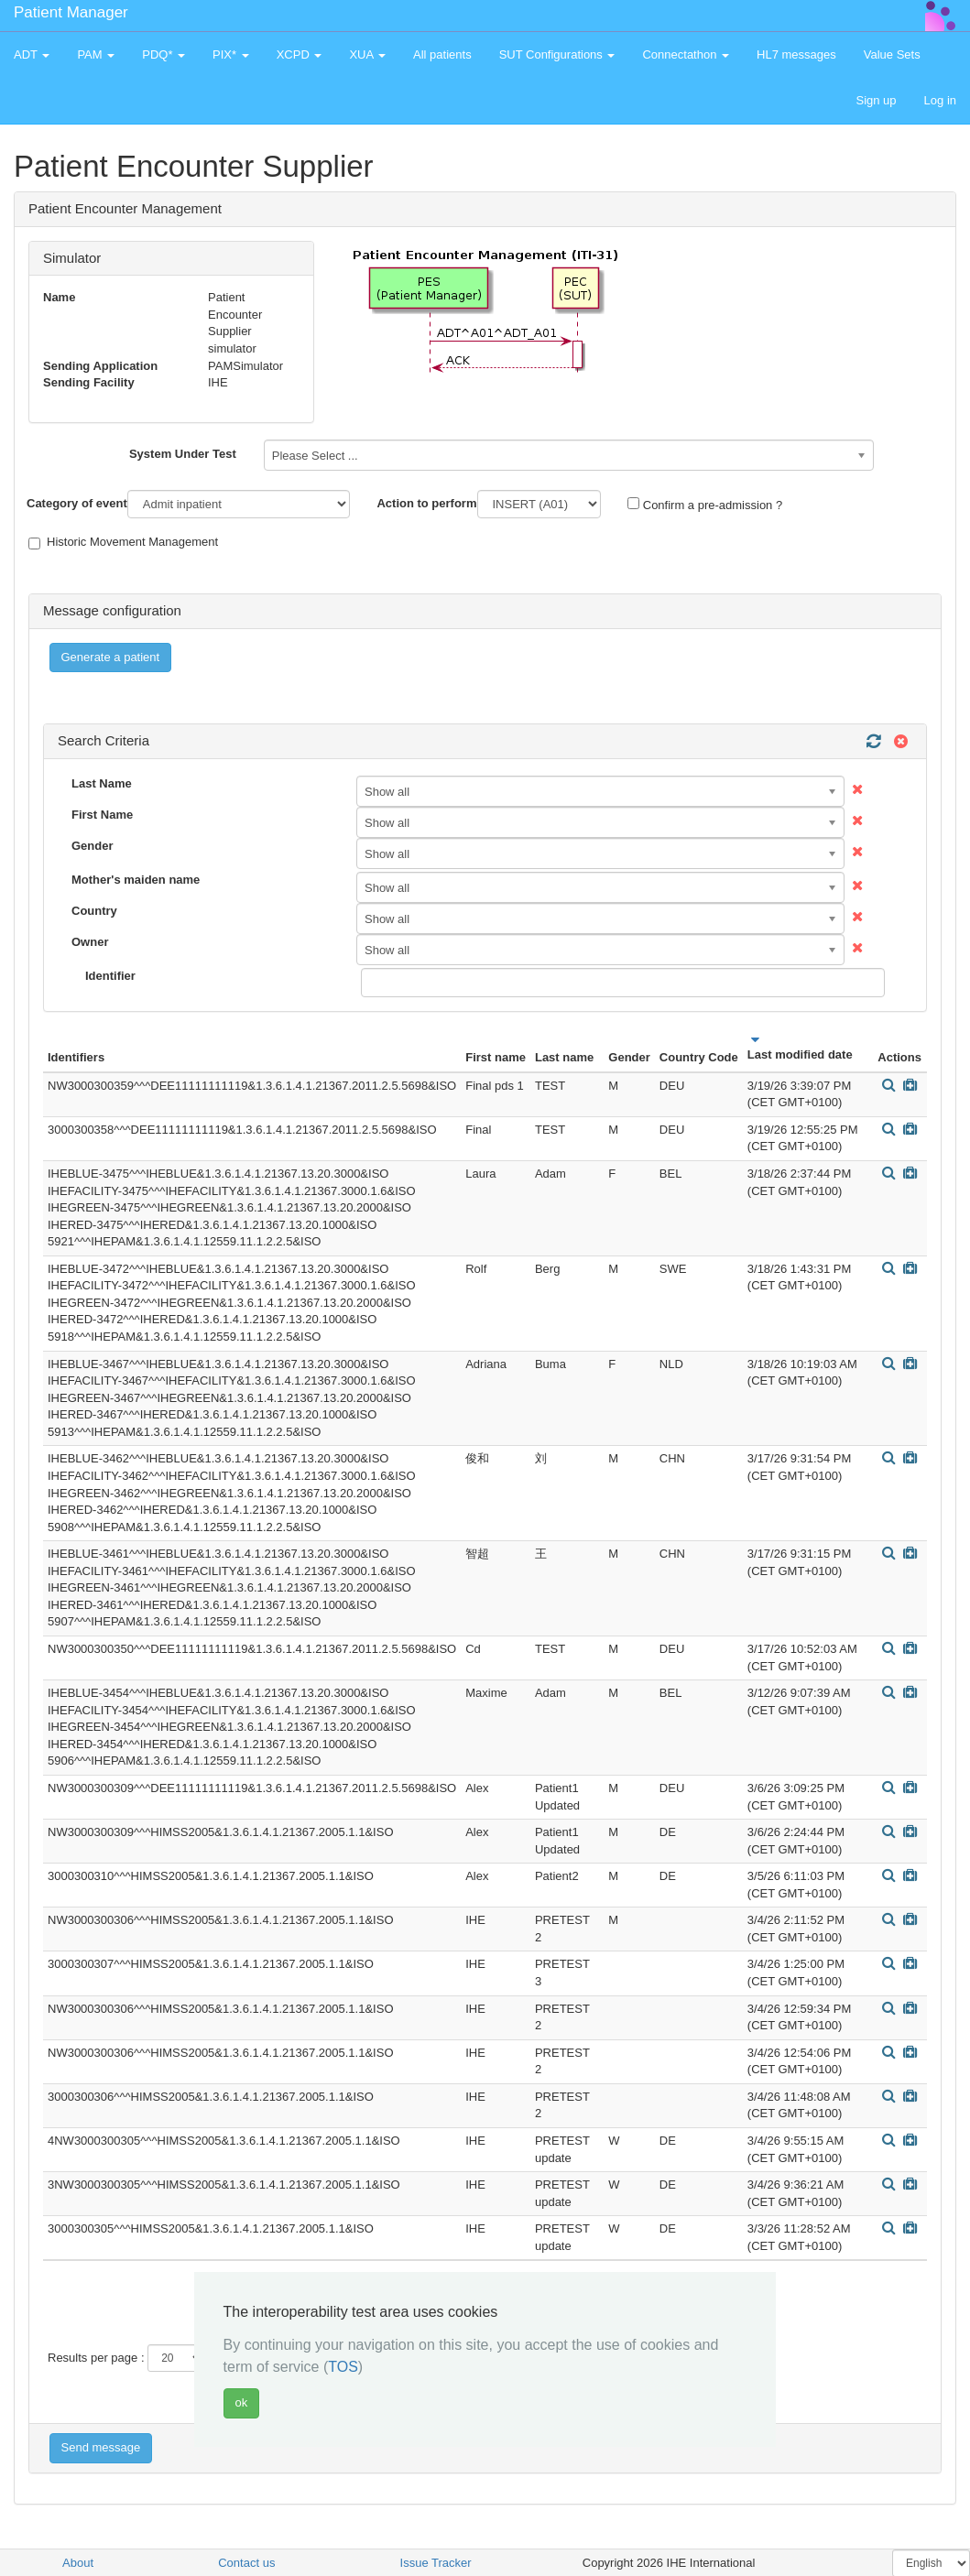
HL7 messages (796, 54)
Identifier (110, 976)
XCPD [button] (299, 54)
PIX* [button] (231, 54)
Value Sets (892, 54)
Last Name (101, 783)
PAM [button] (95, 54)
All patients (442, 54)
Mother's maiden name (135, 879)
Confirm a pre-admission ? (704, 504)
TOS (343, 2367)
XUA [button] (367, 54)
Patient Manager (71, 12)
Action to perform (426, 503)
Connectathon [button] (685, 54)
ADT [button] (31, 54)
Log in (940, 100)
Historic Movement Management (123, 542)
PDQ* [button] (163, 54)
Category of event (77, 503)
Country (94, 911)
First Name (102, 814)
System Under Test (182, 454)
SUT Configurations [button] (557, 54)
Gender (92, 846)
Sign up (876, 100)
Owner (89, 942)
